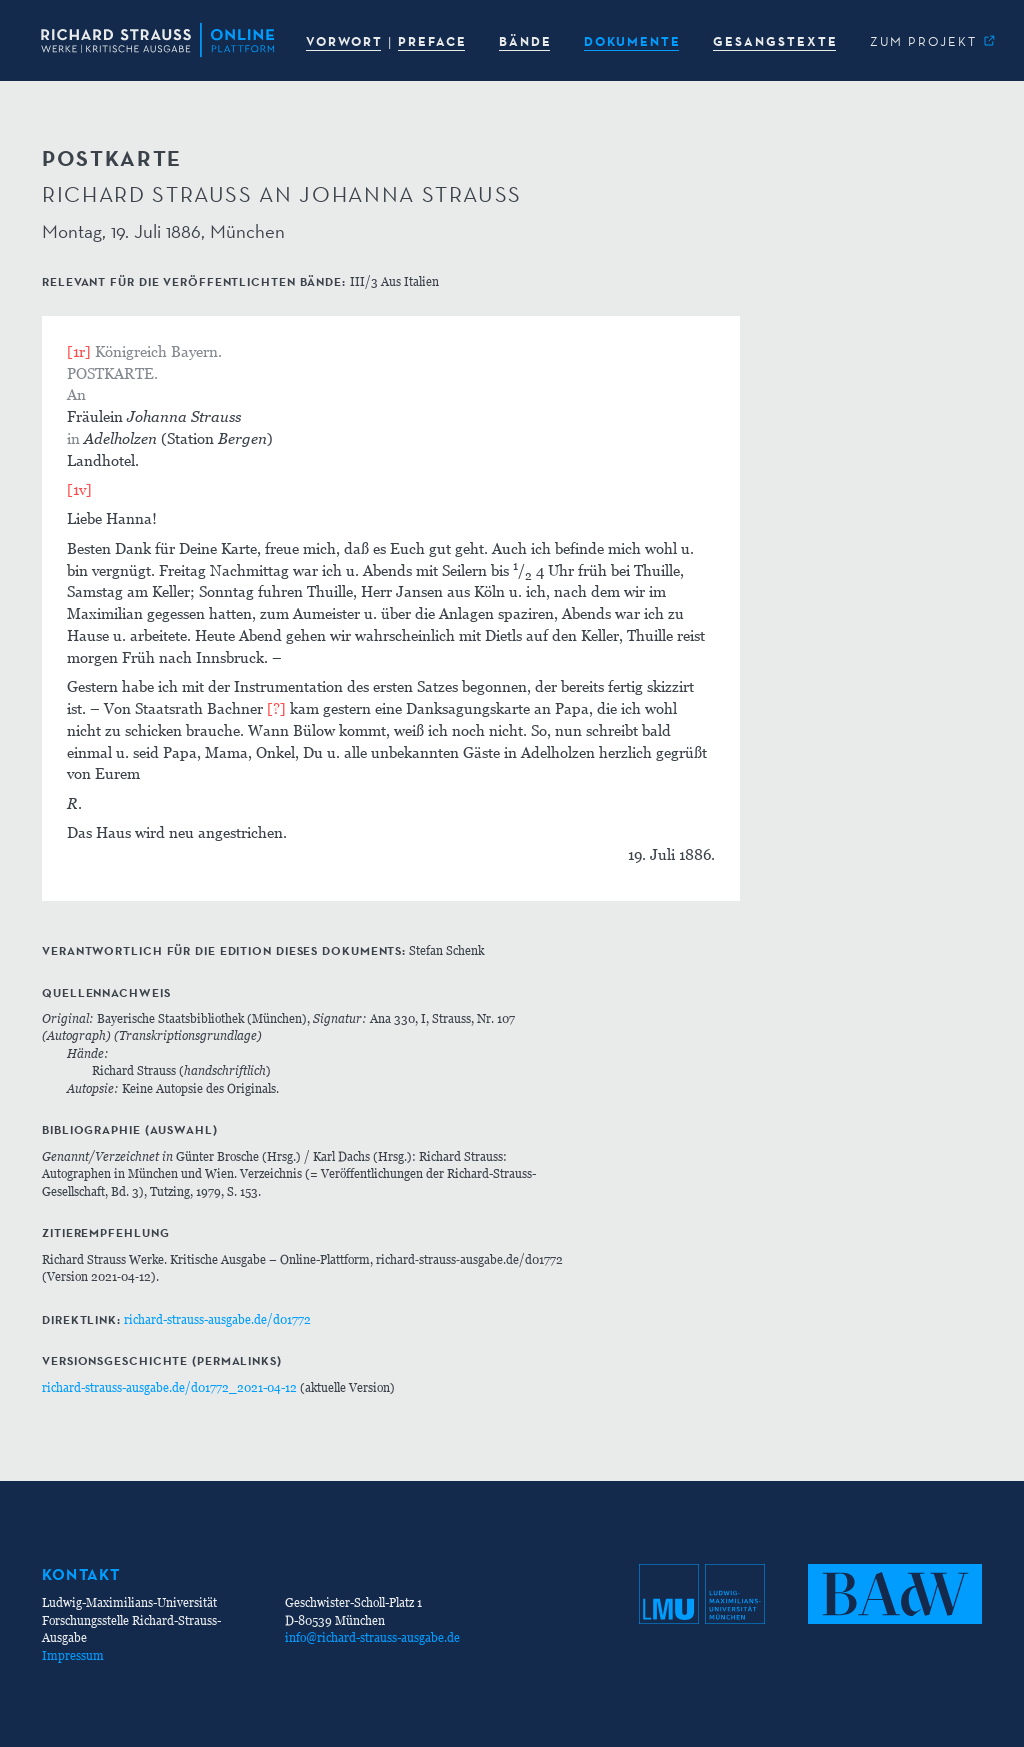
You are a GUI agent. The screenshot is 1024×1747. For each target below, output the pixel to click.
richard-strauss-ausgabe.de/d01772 (217, 1319)
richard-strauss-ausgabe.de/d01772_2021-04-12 (169, 1387)
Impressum (73, 1655)
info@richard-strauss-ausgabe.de (372, 1637)
